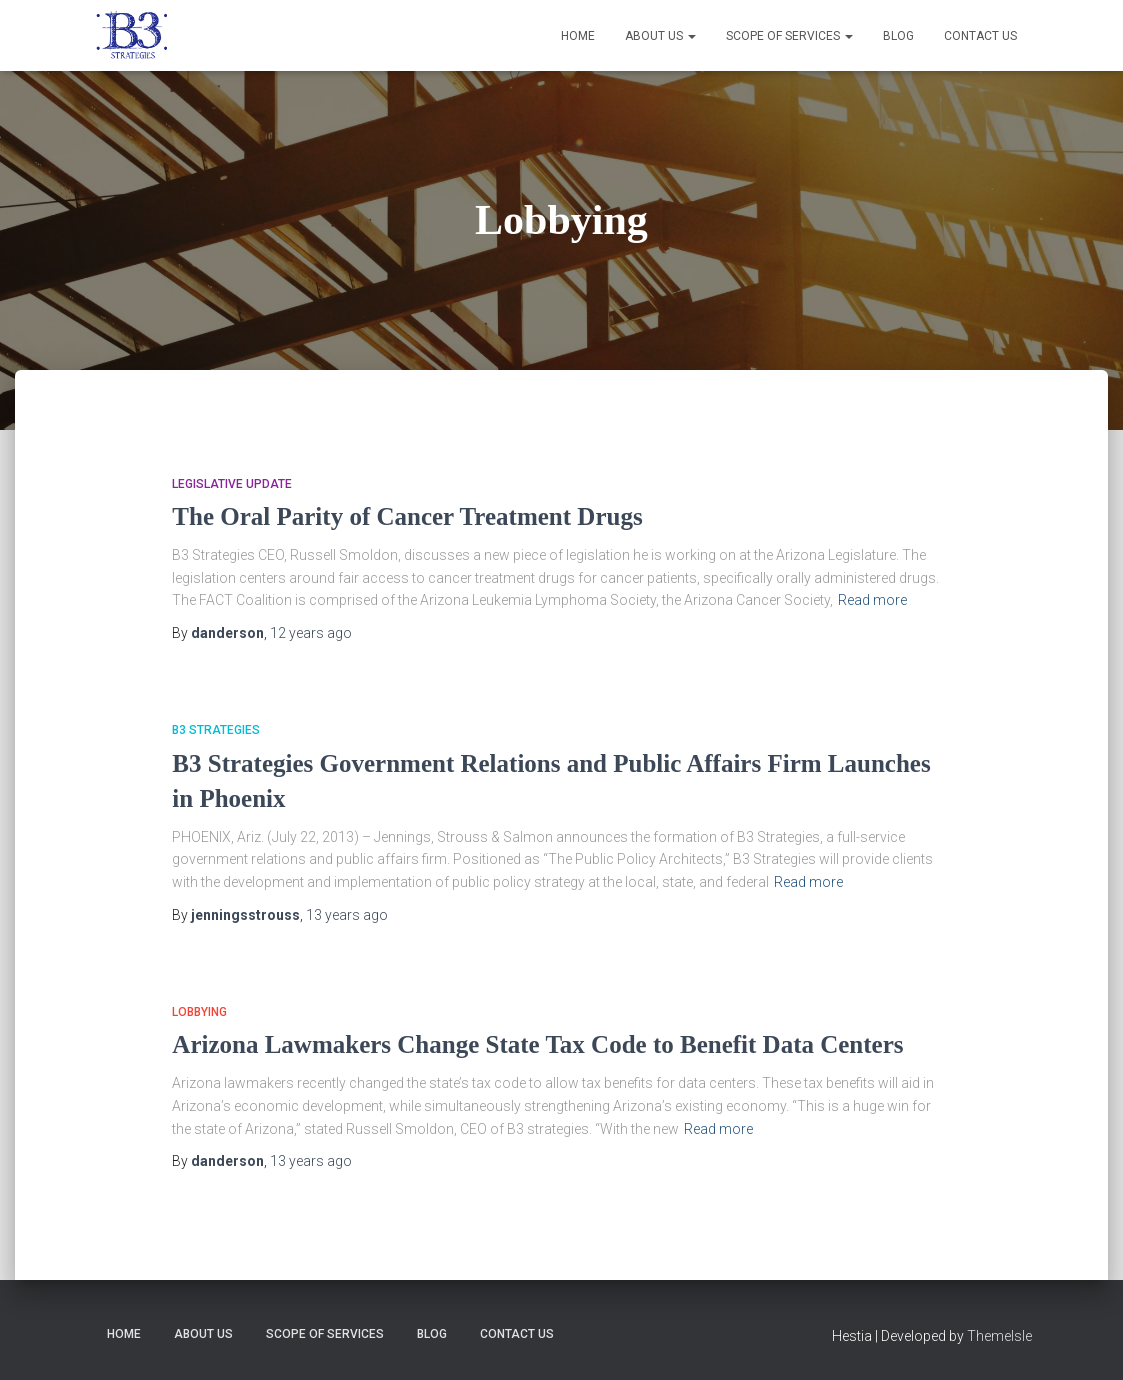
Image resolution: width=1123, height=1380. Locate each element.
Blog (898, 36)
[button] (691, 36)
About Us (660, 36)
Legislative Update (232, 484)
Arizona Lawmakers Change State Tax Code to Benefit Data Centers (537, 1044)
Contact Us (980, 36)
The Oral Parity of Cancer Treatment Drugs (407, 516)
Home (578, 36)
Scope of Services (789, 36)
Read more (872, 600)
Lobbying (199, 1012)
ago (311, 633)
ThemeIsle (999, 1336)
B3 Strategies (216, 730)
